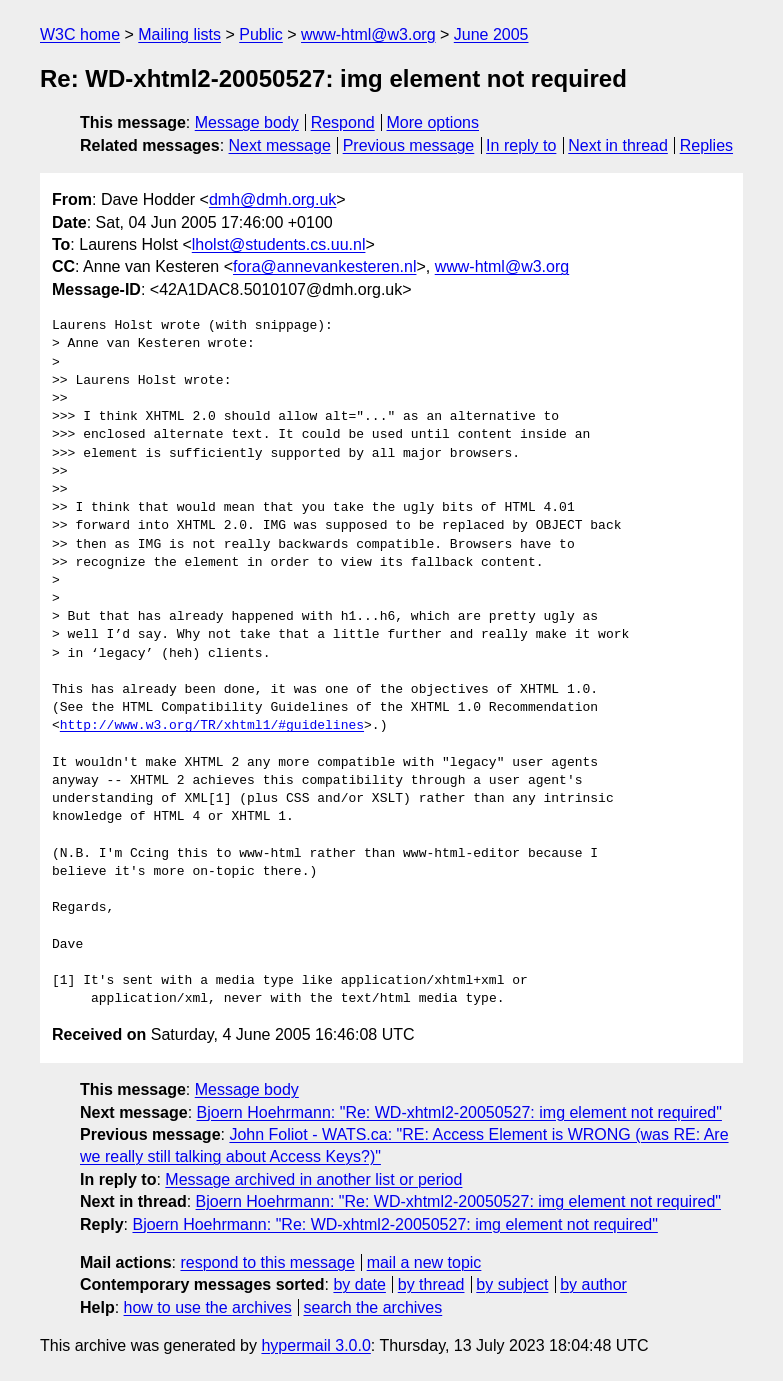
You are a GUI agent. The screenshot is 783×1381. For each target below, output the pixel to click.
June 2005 (491, 34)
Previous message (409, 145)
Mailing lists (179, 34)
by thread (431, 1284)
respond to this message (267, 1262)
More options (433, 122)
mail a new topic (424, 1262)
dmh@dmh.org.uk (272, 199)
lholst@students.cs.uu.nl (279, 244)
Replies (706, 145)
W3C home (80, 34)
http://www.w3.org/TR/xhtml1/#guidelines (212, 726)
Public (261, 34)
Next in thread (618, 145)
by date (359, 1284)
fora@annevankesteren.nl (324, 266)
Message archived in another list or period (313, 1179)
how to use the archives (208, 1307)
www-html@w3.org (368, 34)
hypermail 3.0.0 (315, 1345)
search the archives (373, 1307)
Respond (343, 122)
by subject (512, 1284)
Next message (280, 145)
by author (593, 1284)
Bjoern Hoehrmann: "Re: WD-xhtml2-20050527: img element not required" (459, 1112)
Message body (247, 122)
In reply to (521, 145)
